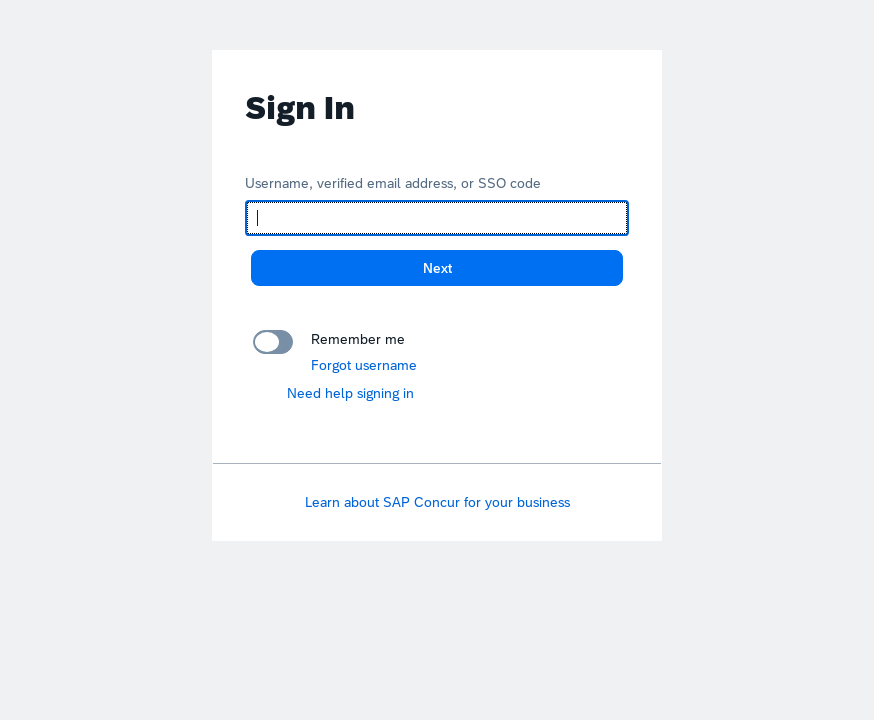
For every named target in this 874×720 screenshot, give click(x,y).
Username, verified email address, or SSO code (393, 183)
